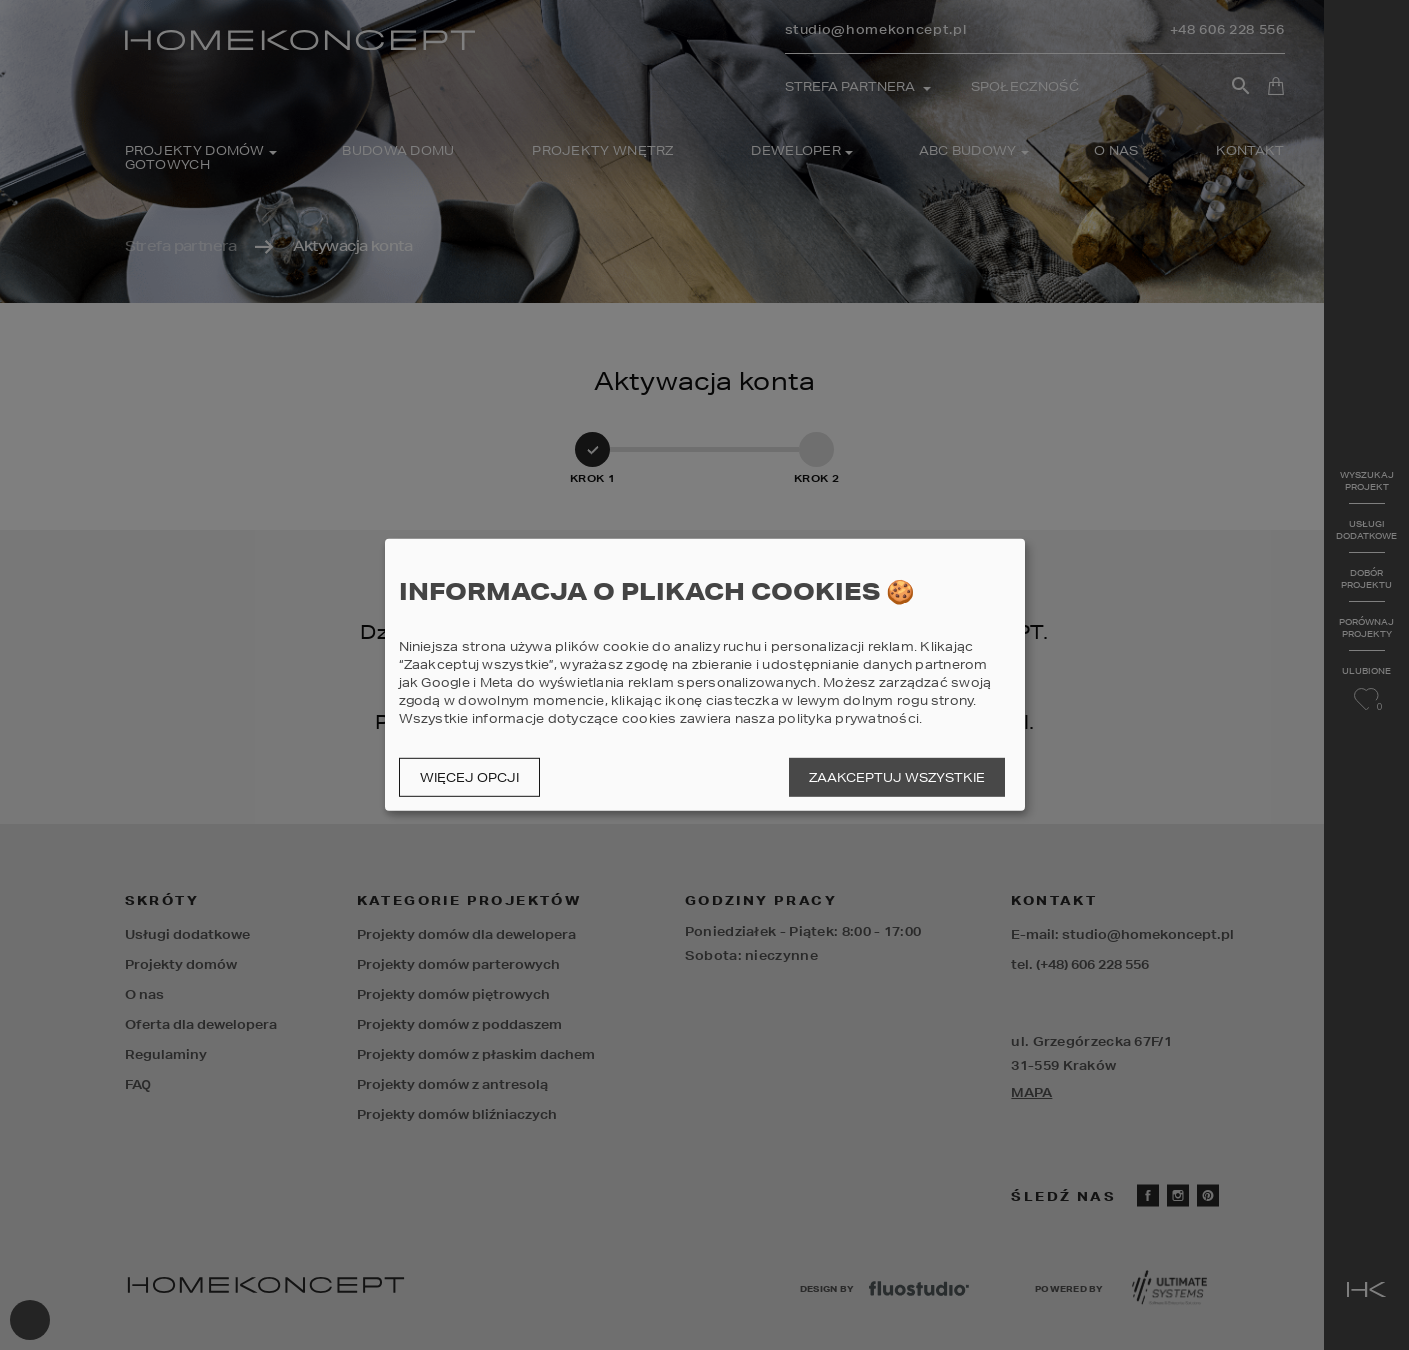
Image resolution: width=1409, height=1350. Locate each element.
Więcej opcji (469, 777)
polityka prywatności (848, 718)
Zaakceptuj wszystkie (897, 777)
